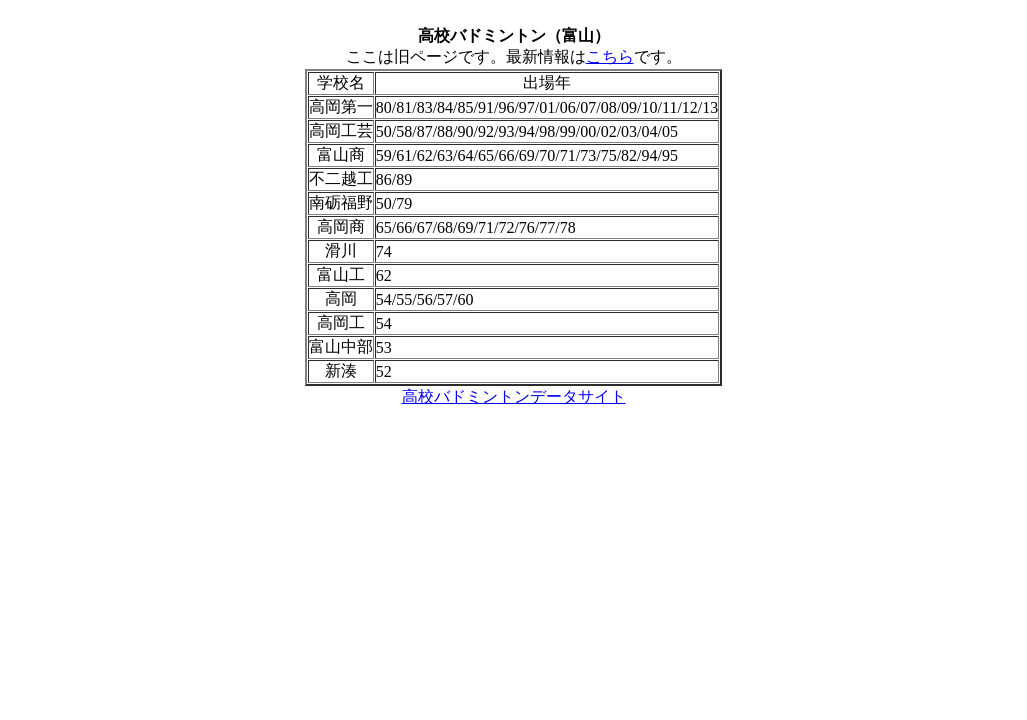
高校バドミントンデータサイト (514, 396)
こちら (610, 56)
